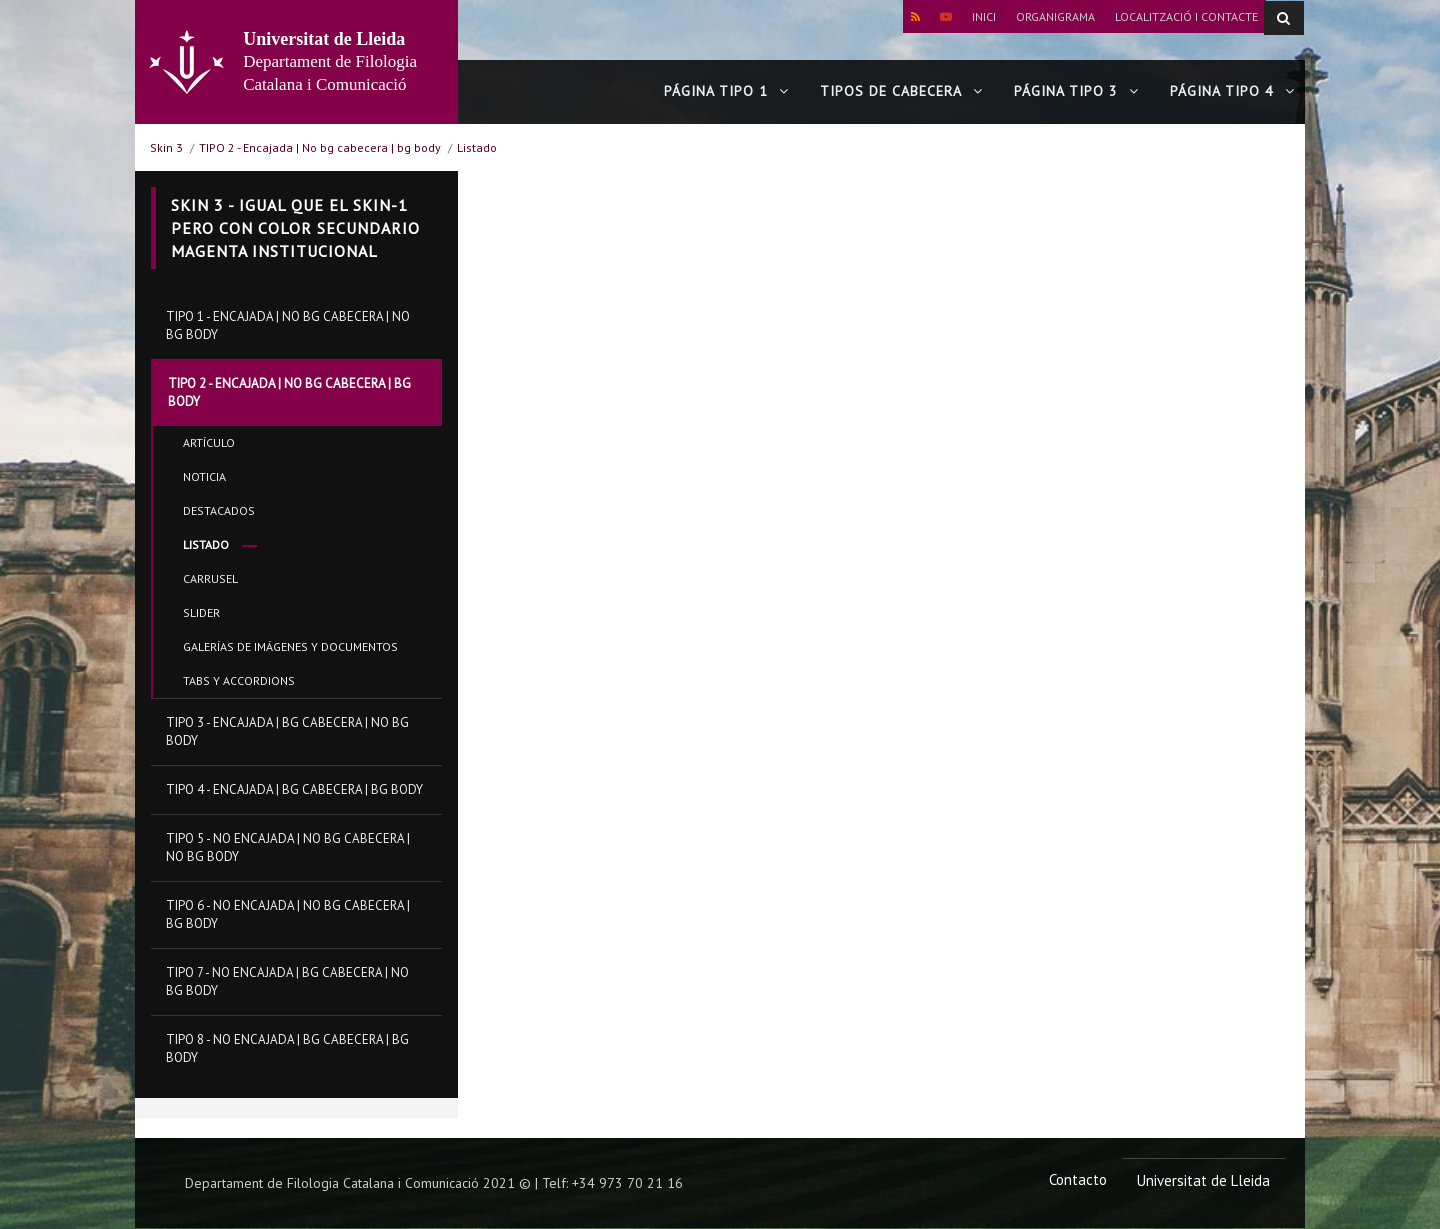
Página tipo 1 (726, 92)
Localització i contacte (1186, 16)
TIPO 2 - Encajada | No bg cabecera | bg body (320, 147)
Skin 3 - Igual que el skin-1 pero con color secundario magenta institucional (295, 228)
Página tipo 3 (1076, 92)
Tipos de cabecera (901, 92)
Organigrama (1055, 16)
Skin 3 (166, 147)
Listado (477, 147)
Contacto (1078, 1180)
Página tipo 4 (1232, 92)
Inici (984, 16)
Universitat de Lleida (1203, 1181)
